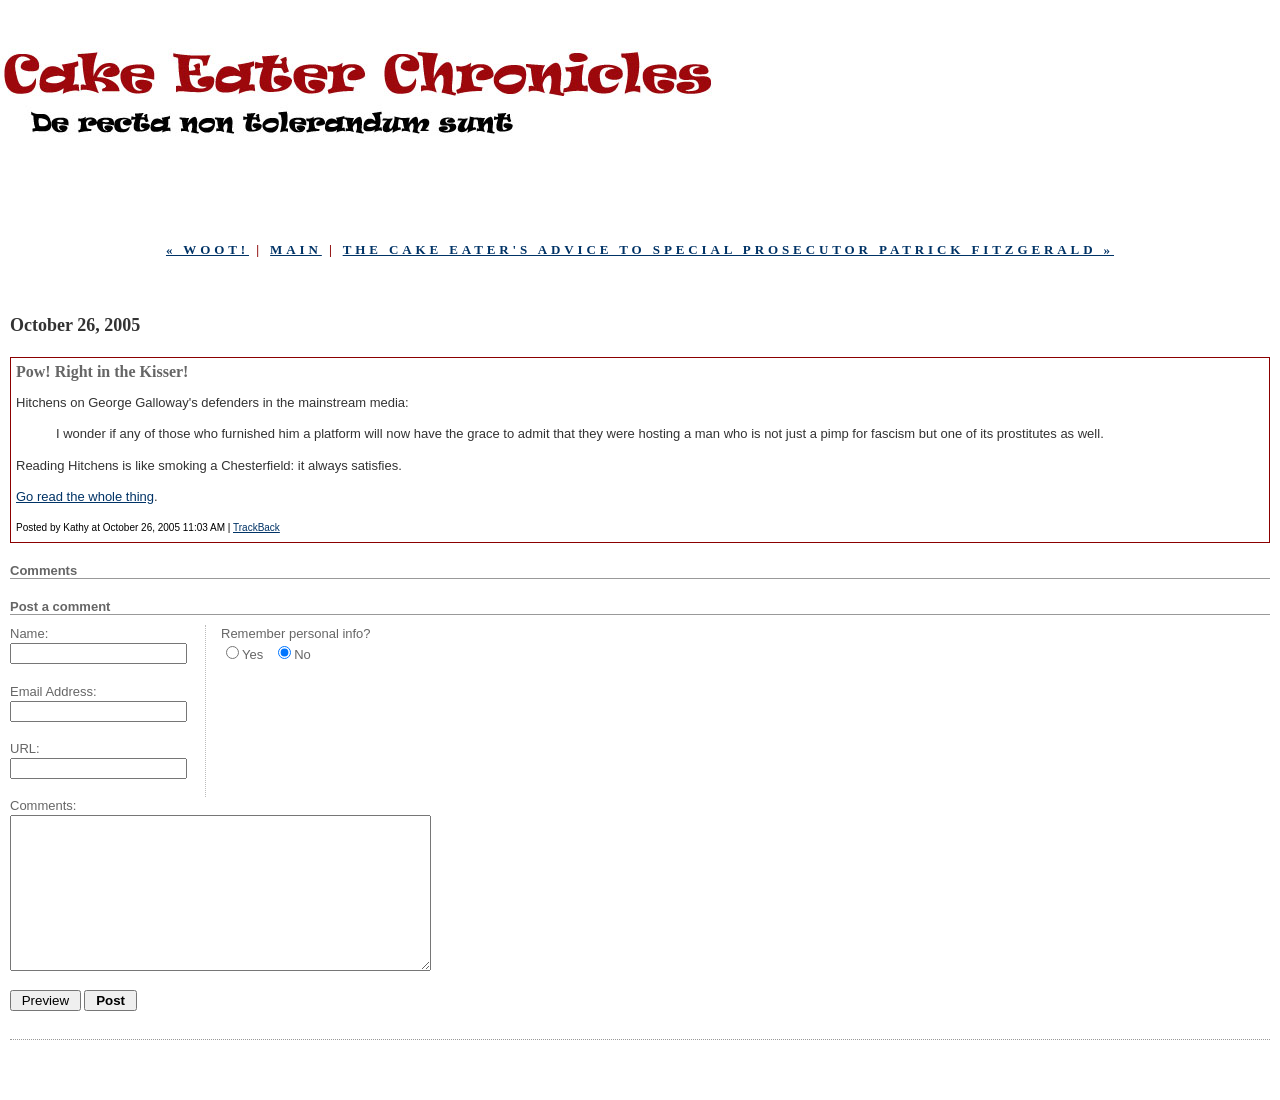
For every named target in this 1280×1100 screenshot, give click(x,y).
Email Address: (53, 691)
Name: (29, 633)
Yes (252, 654)
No (302, 654)
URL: (25, 748)
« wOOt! (207, 249)
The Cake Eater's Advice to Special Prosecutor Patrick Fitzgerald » (728, 249)
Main (296, 249)
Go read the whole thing (85, 496)
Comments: (43, 805)
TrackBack (256, 527)
